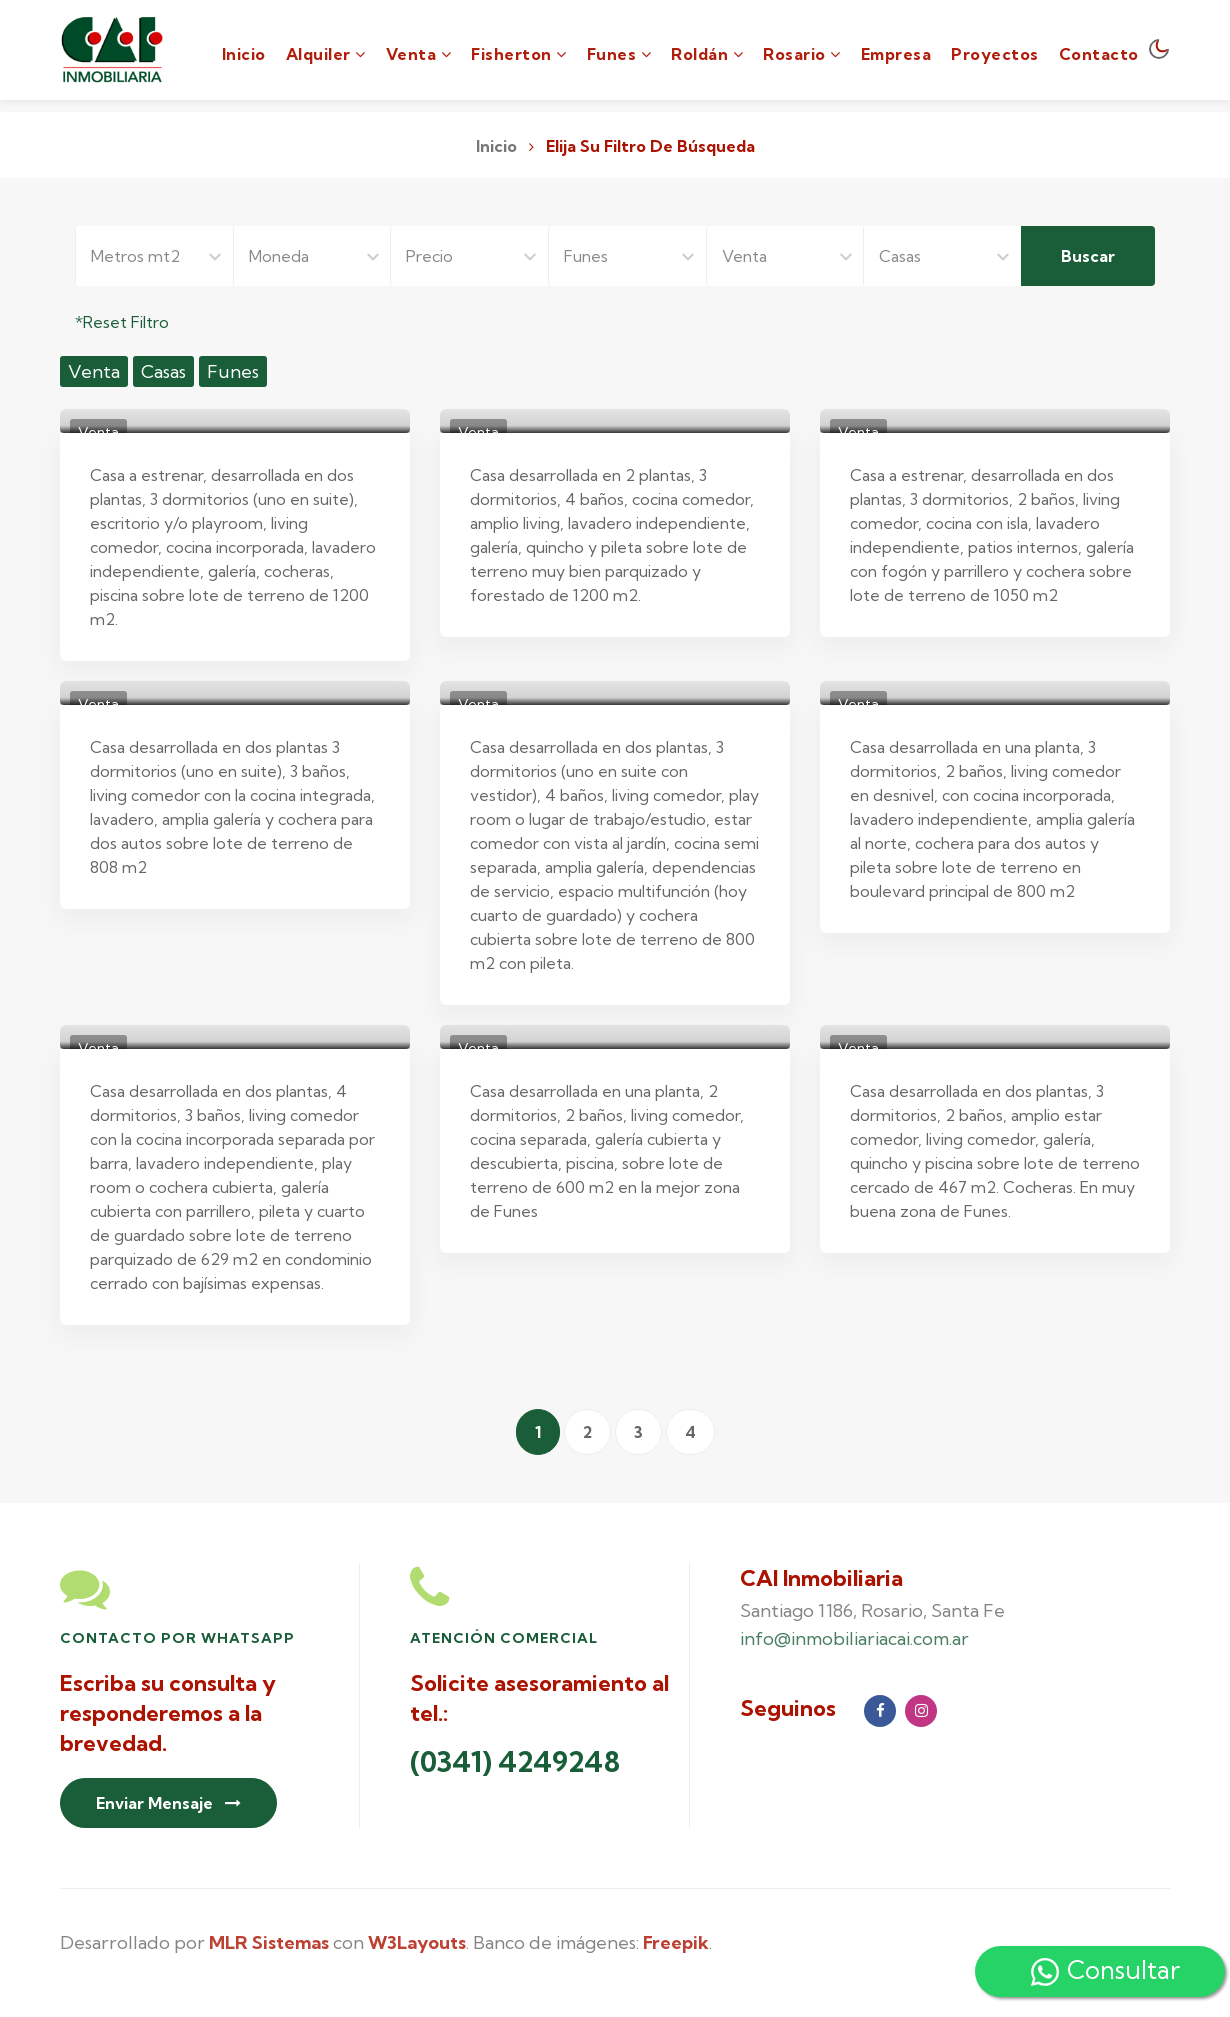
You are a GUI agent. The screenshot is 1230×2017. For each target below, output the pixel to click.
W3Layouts (417, 1942)
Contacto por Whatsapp (177, 1638)
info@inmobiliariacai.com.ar (854, 1638)
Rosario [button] (802, 54)
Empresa (896, 54)
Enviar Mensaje (168, 1803)
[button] (326, 50)
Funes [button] (619, 54)
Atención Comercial (504, 1638)
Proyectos (995, 54)
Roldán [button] (707, 54)
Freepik (676, 1942)
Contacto (1099, 54)
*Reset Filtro (122, 322)
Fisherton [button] (519, 54)
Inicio (244, 52)
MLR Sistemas (269, 1942)
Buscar (1088, 256)
